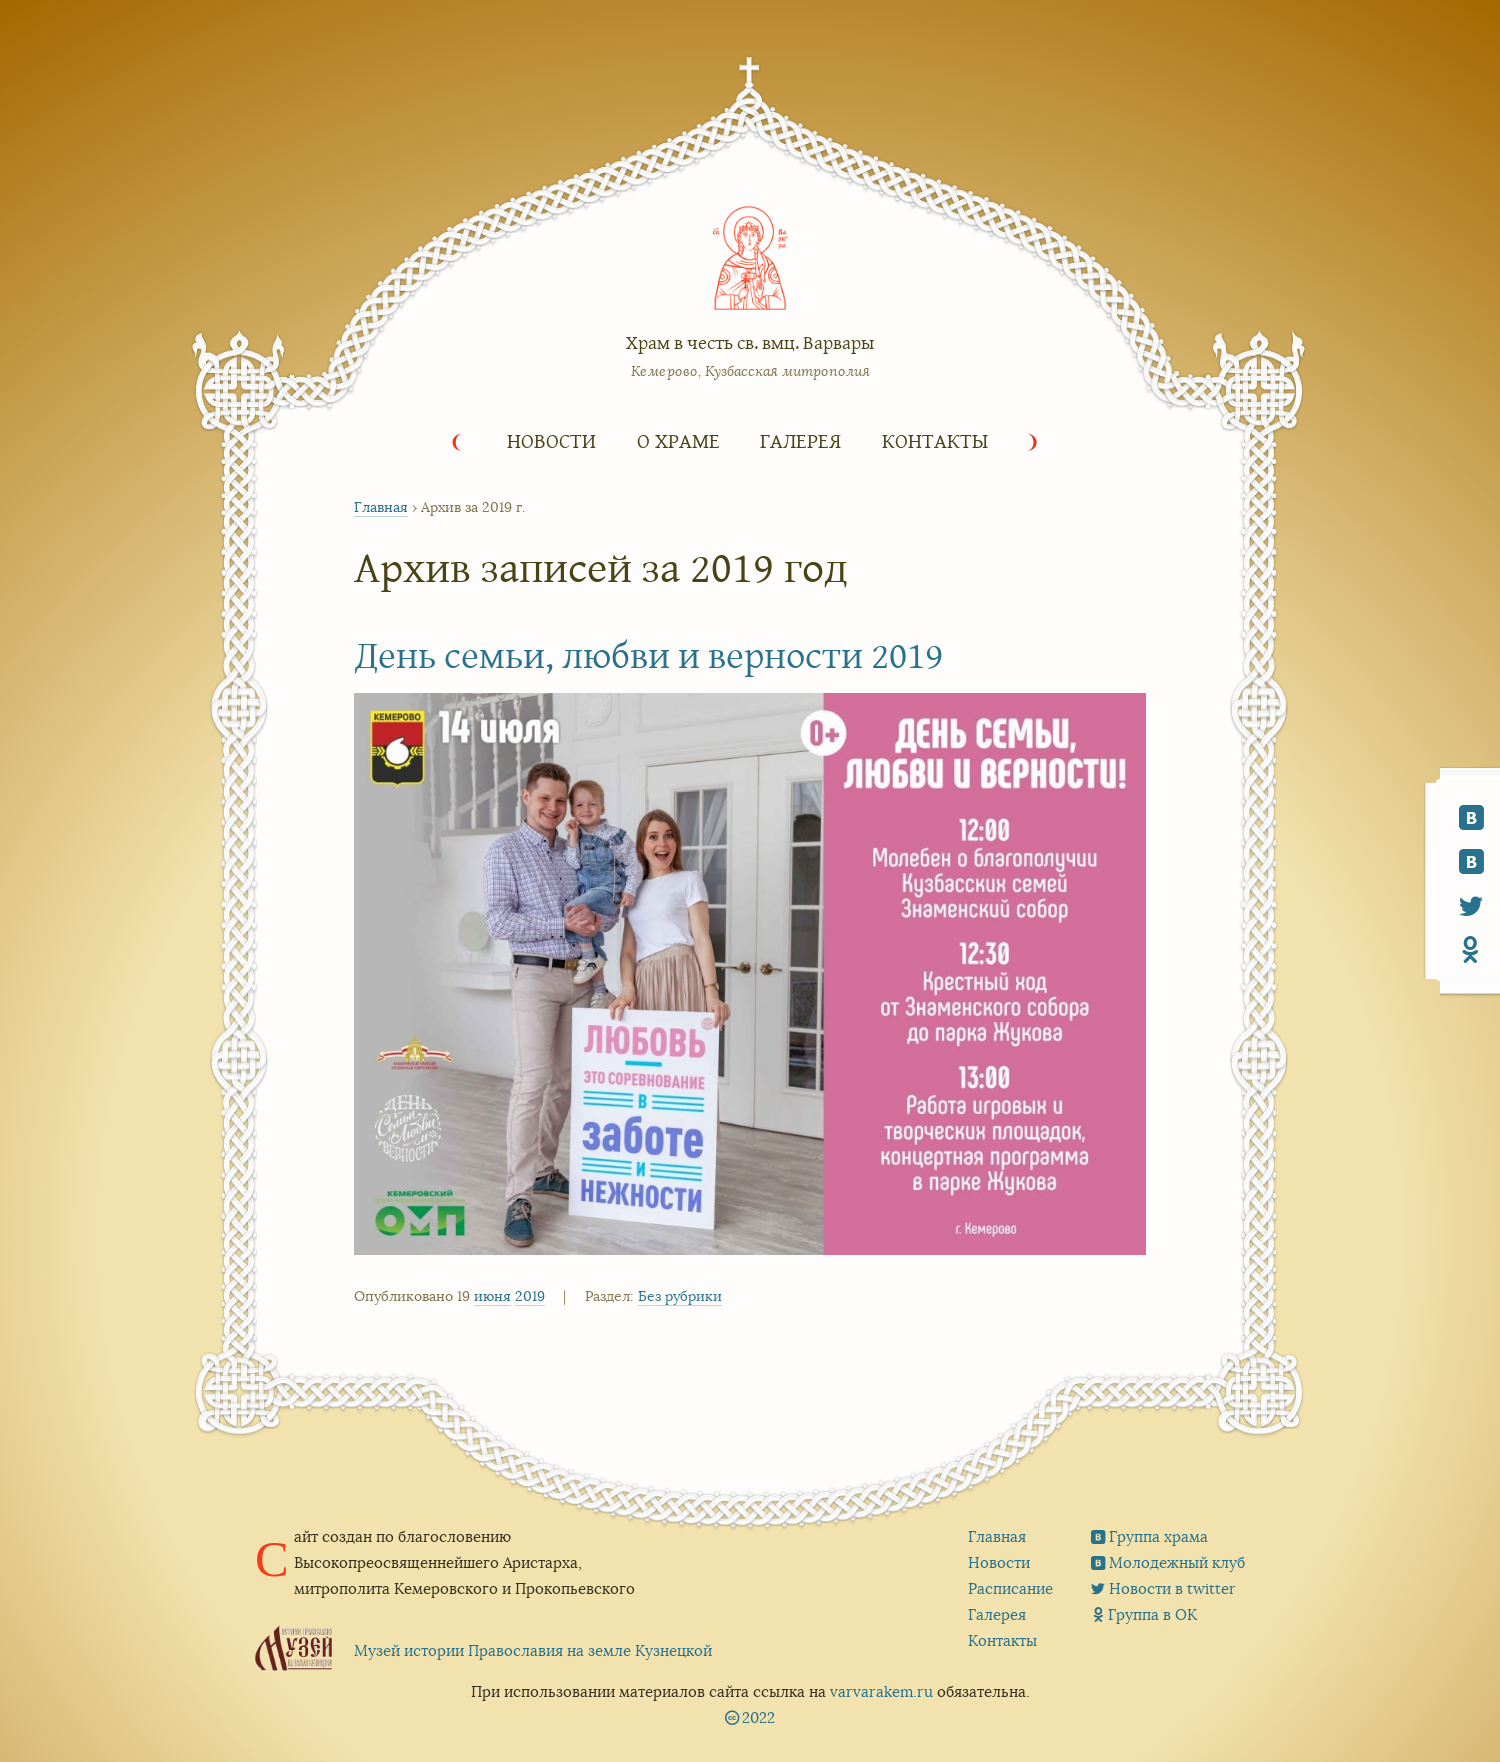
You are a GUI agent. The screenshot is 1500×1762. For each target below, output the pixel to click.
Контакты (935, 440)
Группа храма (1158, 1536)
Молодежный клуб (1177, 1562)
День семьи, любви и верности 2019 (648, 653)
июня (492, 1296)
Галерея (800, 440)
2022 (758, 1717)
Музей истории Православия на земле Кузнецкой (533, 1650)
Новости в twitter (1172, 1588)
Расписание (1010, 1588)
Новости (551, 440)
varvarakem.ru (881, 1691)
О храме (678, 440)
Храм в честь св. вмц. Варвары (750, 342)
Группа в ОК (1152, 1614)
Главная (381, 507)
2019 (530, 1296)
